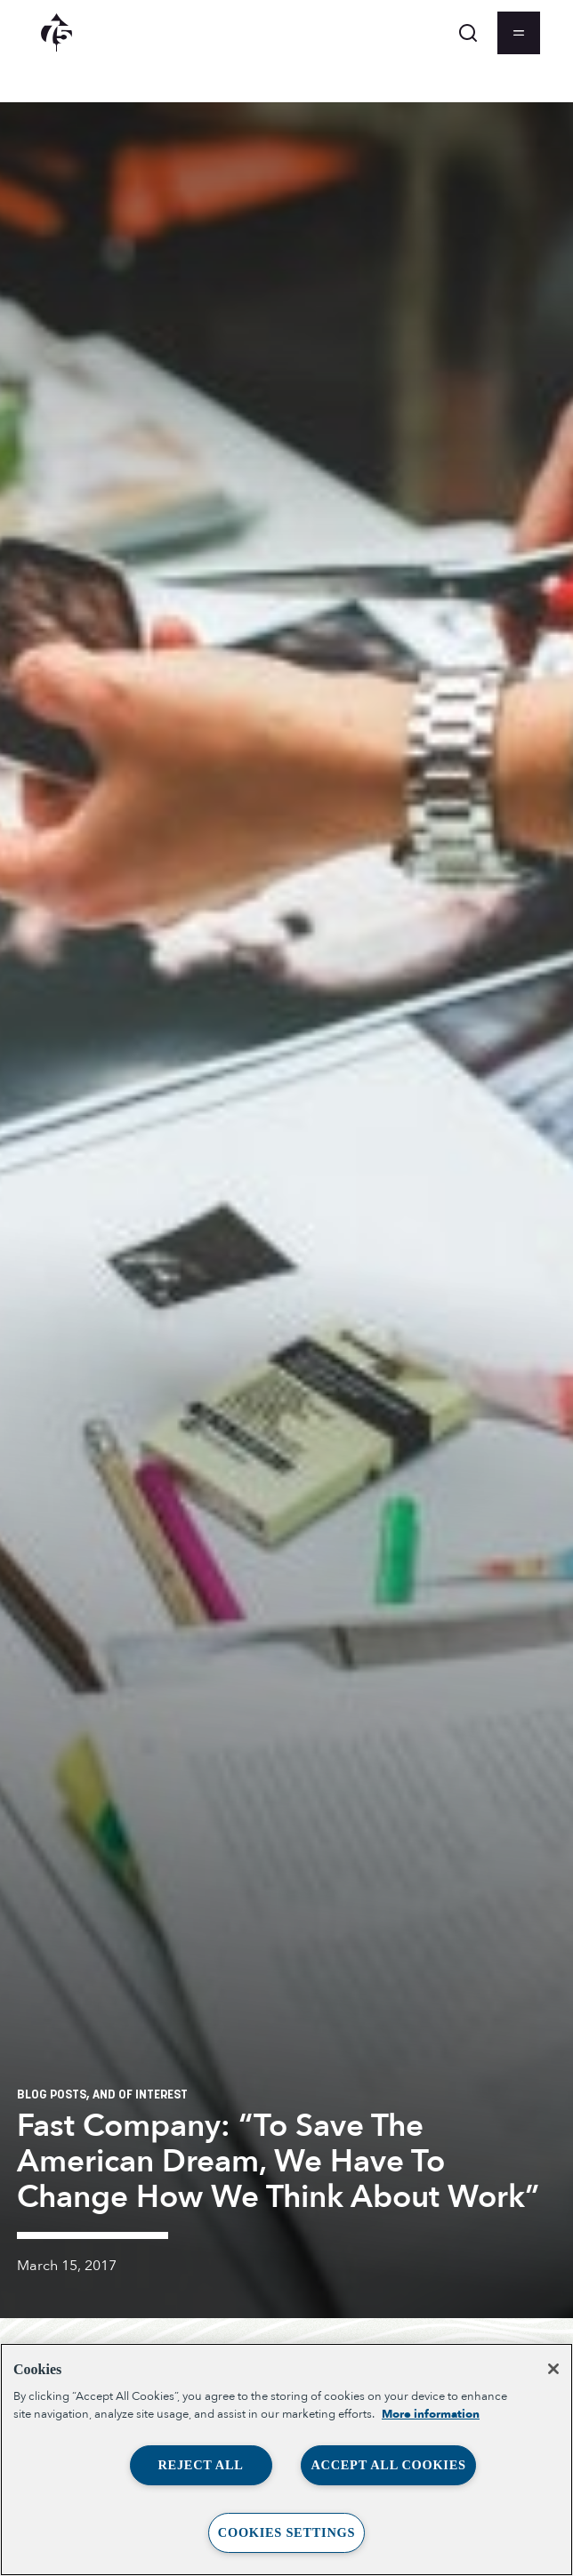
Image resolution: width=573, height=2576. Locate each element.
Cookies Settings (286, 2532)
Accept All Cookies (388, 2465)
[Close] (553, 2368)
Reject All (200, 2465)
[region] (286, 2459)
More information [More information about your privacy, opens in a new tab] (431, 2414)
